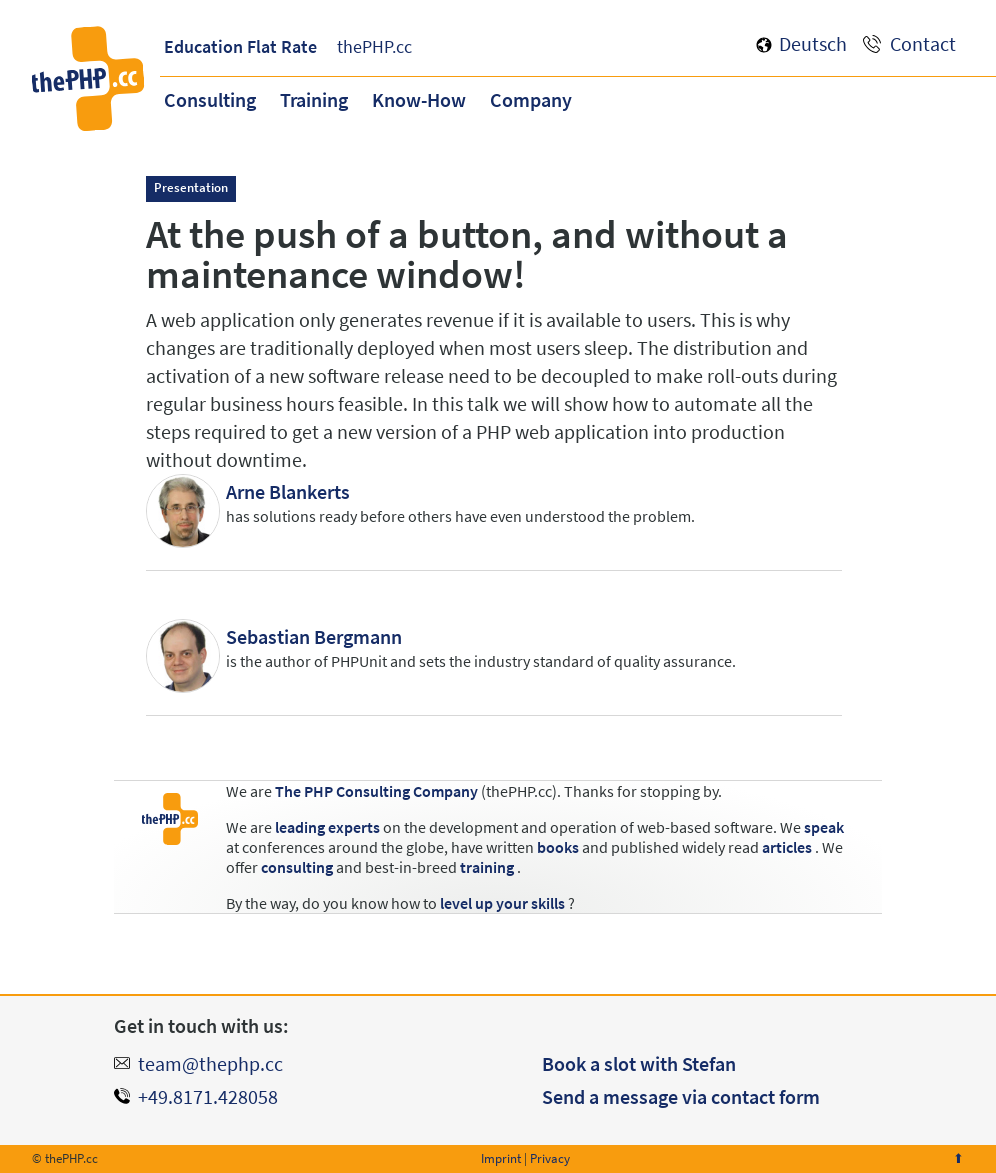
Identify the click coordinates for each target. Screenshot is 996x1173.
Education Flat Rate (240, 46)
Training (314, 99)
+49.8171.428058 (208, 1096)
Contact (923, 43)
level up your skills (502, 903)
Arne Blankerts (288, 491)
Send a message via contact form (681, 1096)
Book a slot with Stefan (639, 1063)
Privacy (550, 1158)
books (558, 847)
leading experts (327, 827)
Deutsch (813, 43)
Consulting (210, 99)
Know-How (419, 99)
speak (824, 827)
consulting (297, 867)
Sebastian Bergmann (314, 636)
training (487, 867)
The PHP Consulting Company (376, 791)
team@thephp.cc (210, 1063)
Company (531, 99)
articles (787, 847)
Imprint (501, 1158)
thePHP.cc (374, 46)
